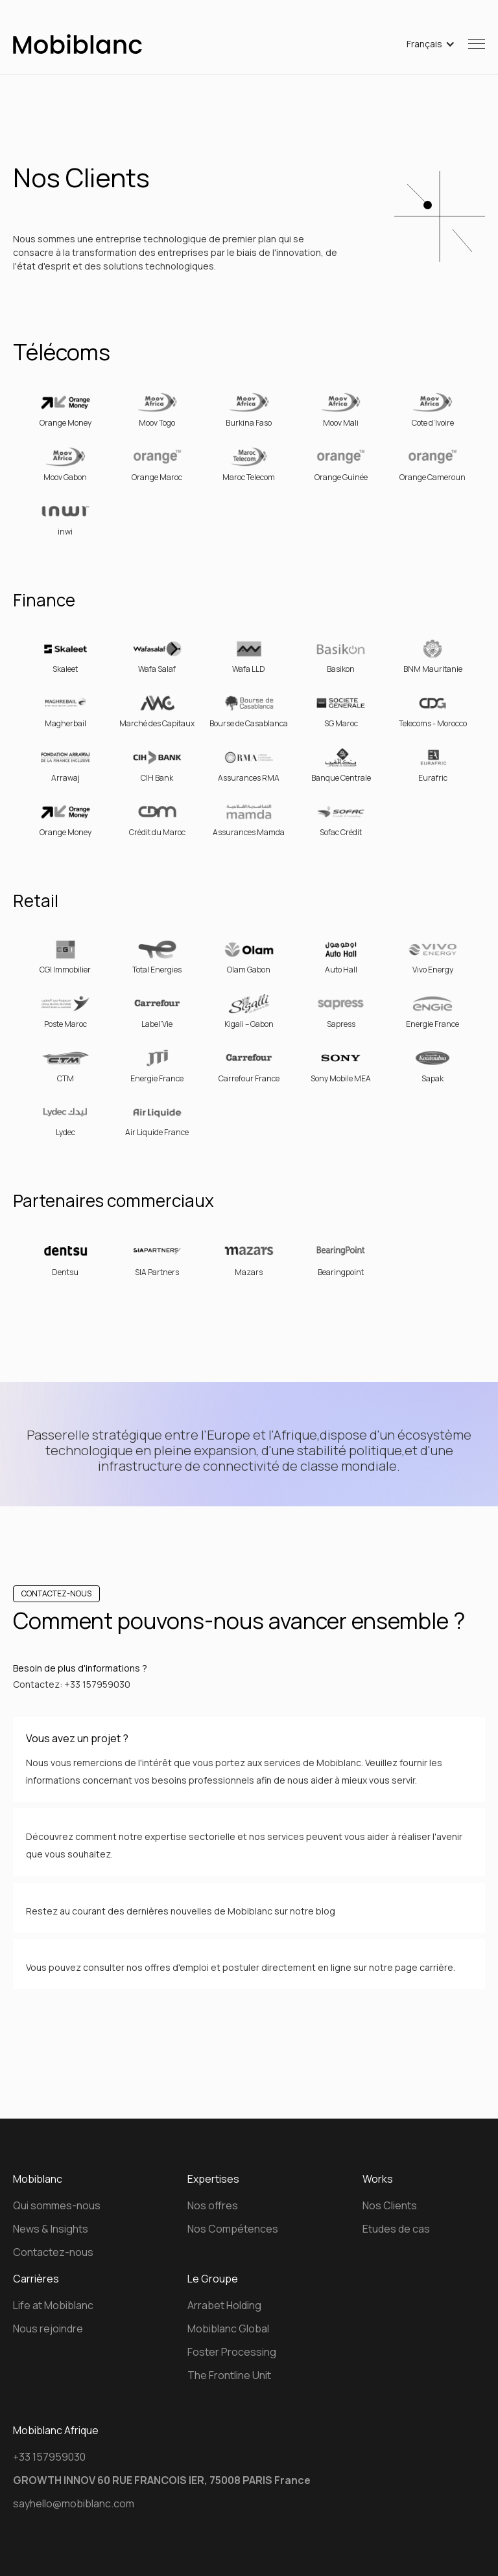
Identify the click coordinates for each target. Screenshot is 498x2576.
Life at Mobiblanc (53, 2305)
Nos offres (212, 2205)
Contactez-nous (53, 2252)
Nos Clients (389, 2205)
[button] (431, 43)
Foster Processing (231, 2352)
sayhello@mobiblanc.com (73, 2503)
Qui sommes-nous (57, 2205)
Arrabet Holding (224, 2305)
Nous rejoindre (48, 2328)
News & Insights (50, 2229)
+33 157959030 (49, 2457)
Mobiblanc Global (228, 2328)
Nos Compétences (232, 2229)
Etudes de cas (396, 2229)
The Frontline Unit (229, 2375)
